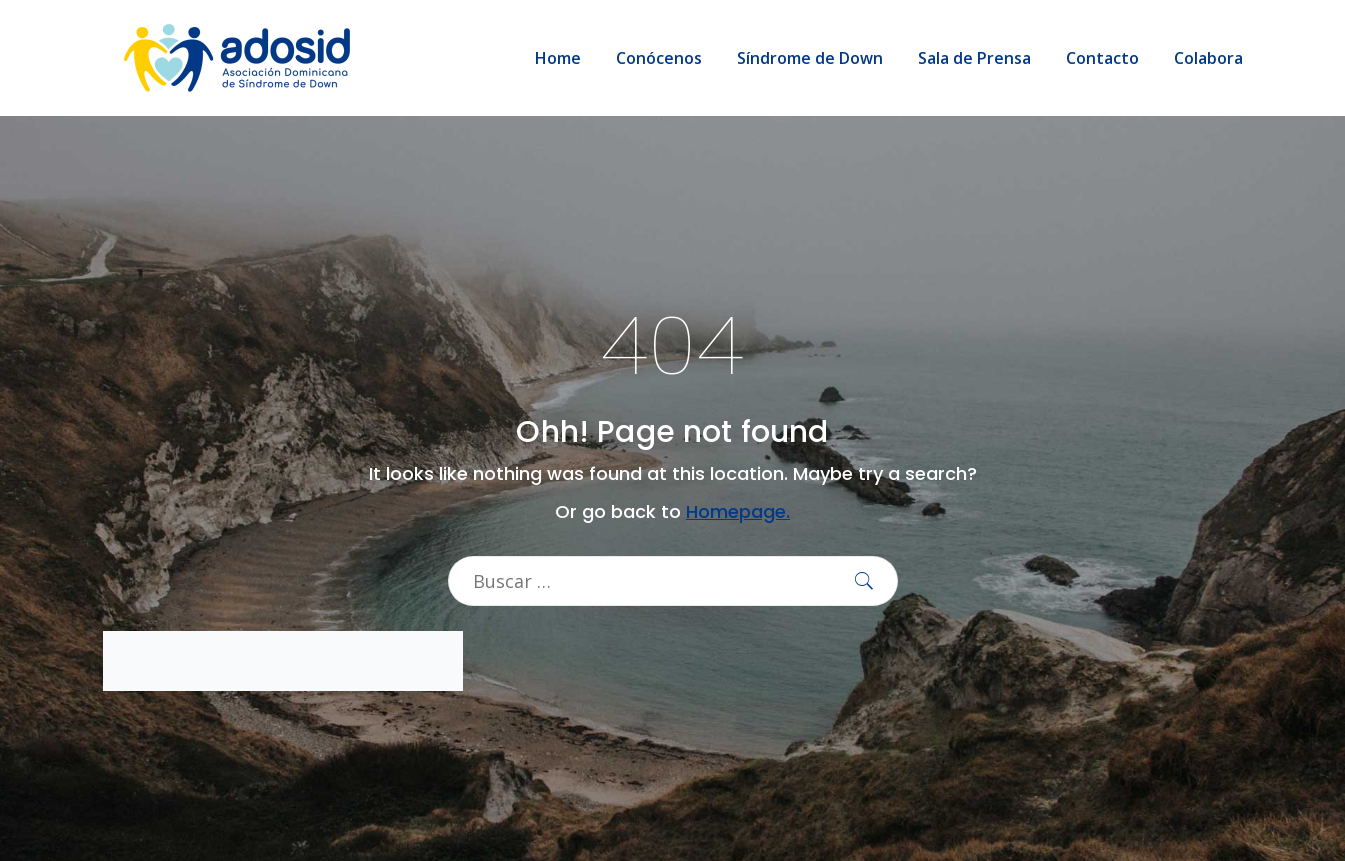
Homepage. (738, 511)
